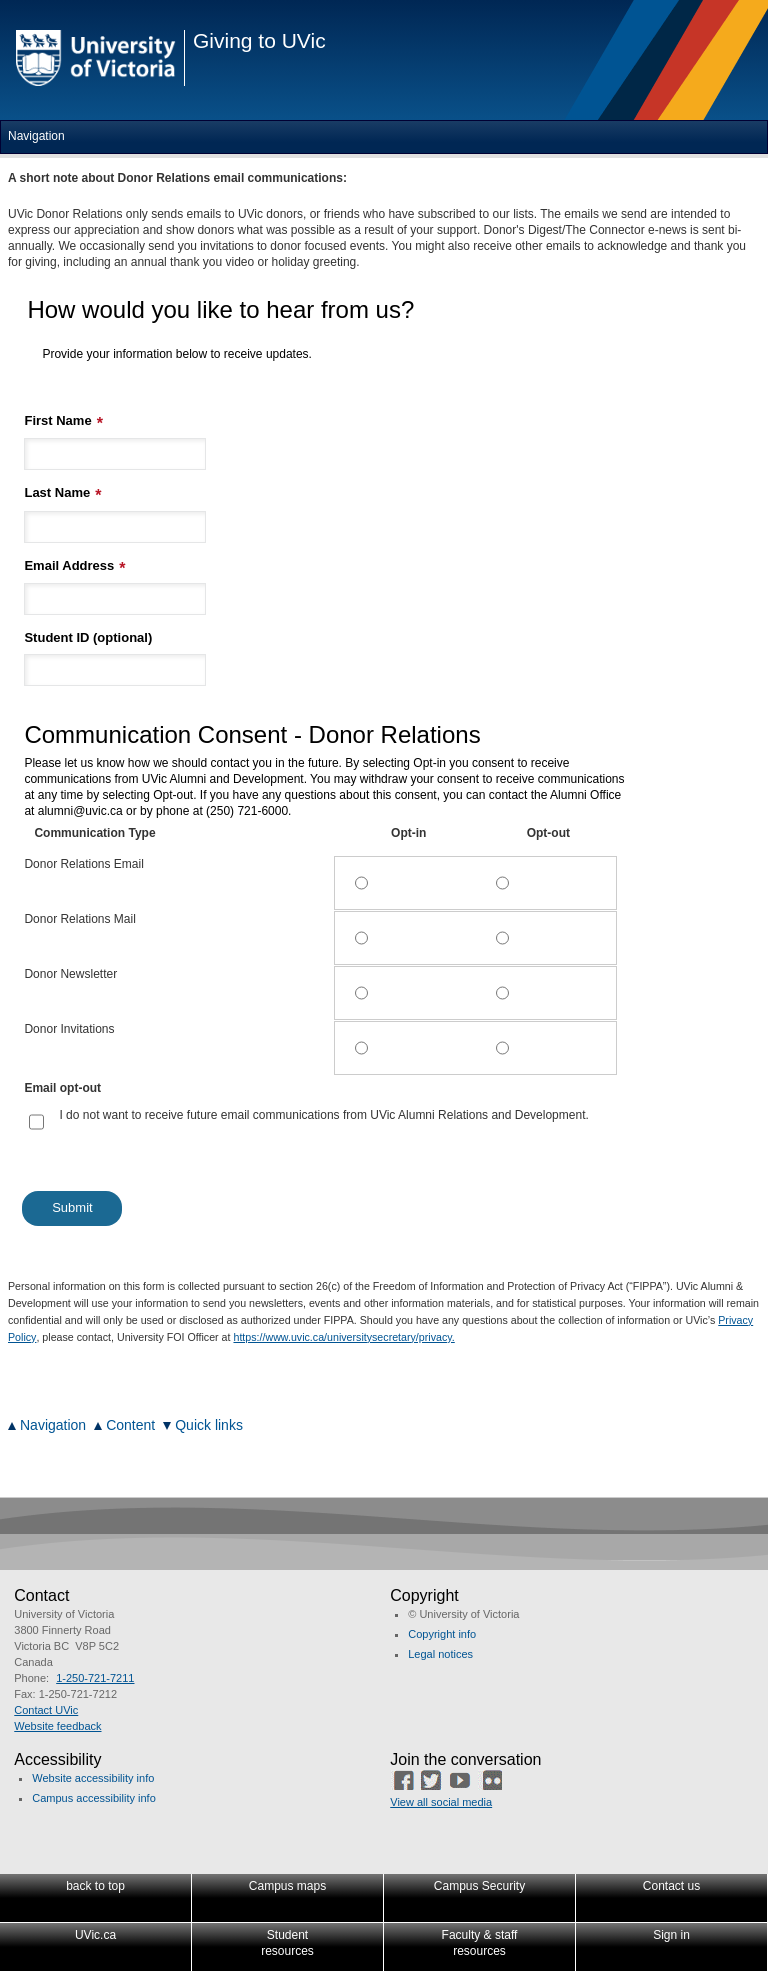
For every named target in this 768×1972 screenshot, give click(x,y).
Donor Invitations (69, 1029)
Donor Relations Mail (79, 919)
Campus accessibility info (94, 1798)
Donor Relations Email (83, 864)
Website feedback (57, 1726)
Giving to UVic (259, 41)
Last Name (57, 492)
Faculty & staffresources (480, 1943)
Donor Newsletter (70, 974)
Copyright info (442, 1634)
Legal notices (440, 1654)
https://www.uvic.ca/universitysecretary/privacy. (343, 1337)
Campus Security (479, 1886)
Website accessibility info (93, 1778)
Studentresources (287, 1943)
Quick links (209, 1425)
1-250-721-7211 (95, 1678)
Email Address (69, 565)
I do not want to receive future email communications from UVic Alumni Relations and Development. (323, 1115)
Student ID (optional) (88, 637)
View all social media (441, 1802)
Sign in (671, 1935)
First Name (57, 420)
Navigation (53, 1425)
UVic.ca (95, 1935)
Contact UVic (46, 1710)
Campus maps (287, 1886)
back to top (95, 1886)
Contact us (671, 1886)
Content (130, 1425)
